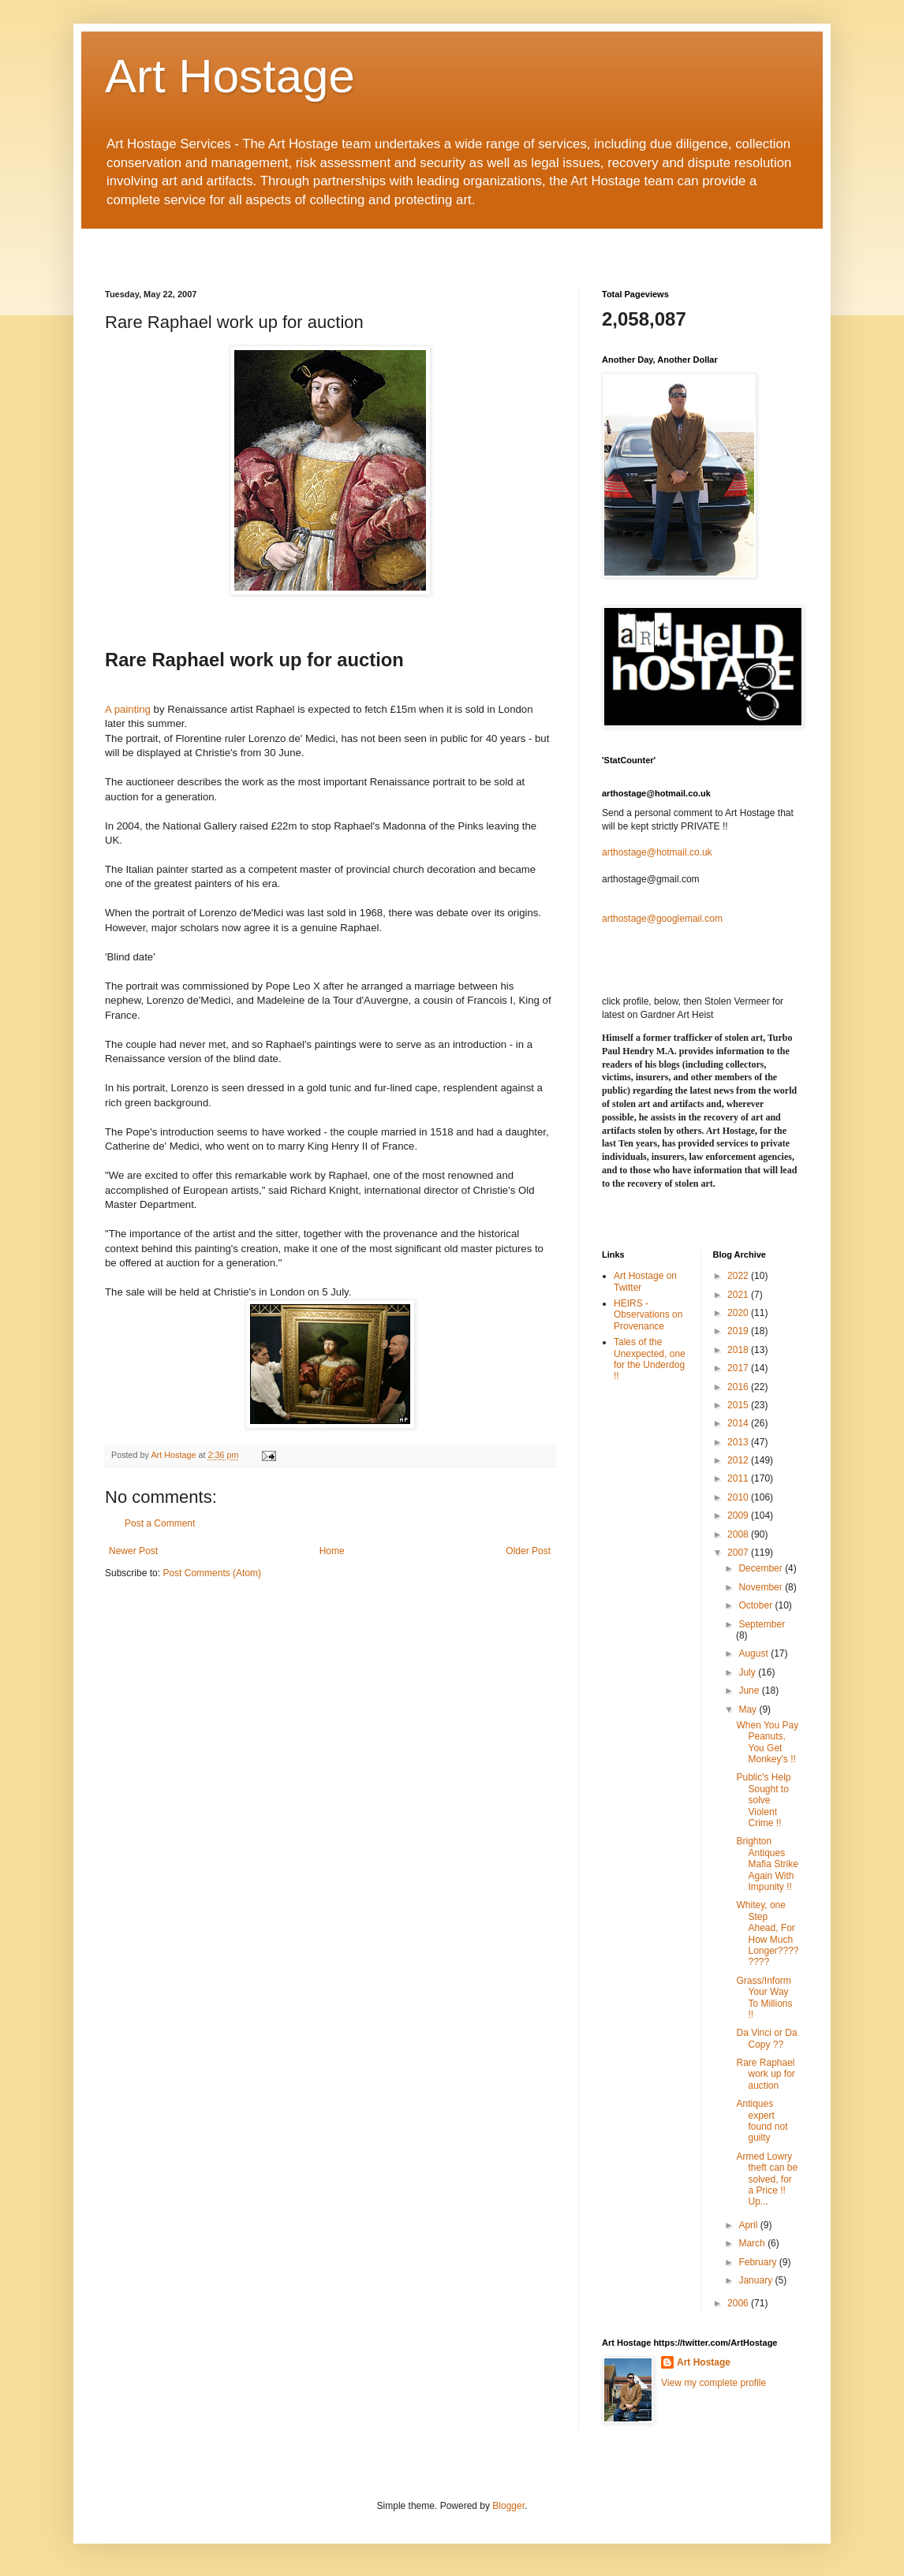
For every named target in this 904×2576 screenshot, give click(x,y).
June (749, 1690)
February (758, 2262)
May (748, 1709)
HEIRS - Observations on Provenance (648, 1315)
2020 (739, 1312)
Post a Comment (160, 1523)
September (761, 1624)
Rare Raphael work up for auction (765, 2074)
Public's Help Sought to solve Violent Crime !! (763, 1800)
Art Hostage (230, 76)
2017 (739, 1368)
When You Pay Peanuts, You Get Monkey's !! (767, 1742)
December (761, 1568)
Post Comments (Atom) (211, 1573)
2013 (739, 1442)
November (761, 1587)
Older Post (528, 1550)
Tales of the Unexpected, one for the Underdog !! (649, 1358)
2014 (739, 1423)
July (748, 1672)
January (756, 2280)
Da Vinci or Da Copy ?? (766, 2038)
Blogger (508, 2505)
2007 (739, 1552)
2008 (739, 1534)
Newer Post (133, 1550)
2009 (739, 1515)
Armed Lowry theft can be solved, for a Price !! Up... (767, 2179)
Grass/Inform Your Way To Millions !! (764, 1997)
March (753, 2243)
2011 (739, 1478)
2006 (739, 2303)
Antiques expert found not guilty (761, 2120)
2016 (739, 1386)
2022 (739, 1275)
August (754, 1653)
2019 (739, 1330)
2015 (739, 1405)
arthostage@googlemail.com (662, 918)
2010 (739, 1497)
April (749, 2225)
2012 (739, 1460)
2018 (739, 1349)
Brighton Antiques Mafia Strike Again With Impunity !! (767, 1864)
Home (332, 1550)
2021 (739, 1294)
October (756, 1605)
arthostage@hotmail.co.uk (657, 852)
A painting (128, 709)
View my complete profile (713, 2382)
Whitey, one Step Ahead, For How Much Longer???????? (767, 1933)
